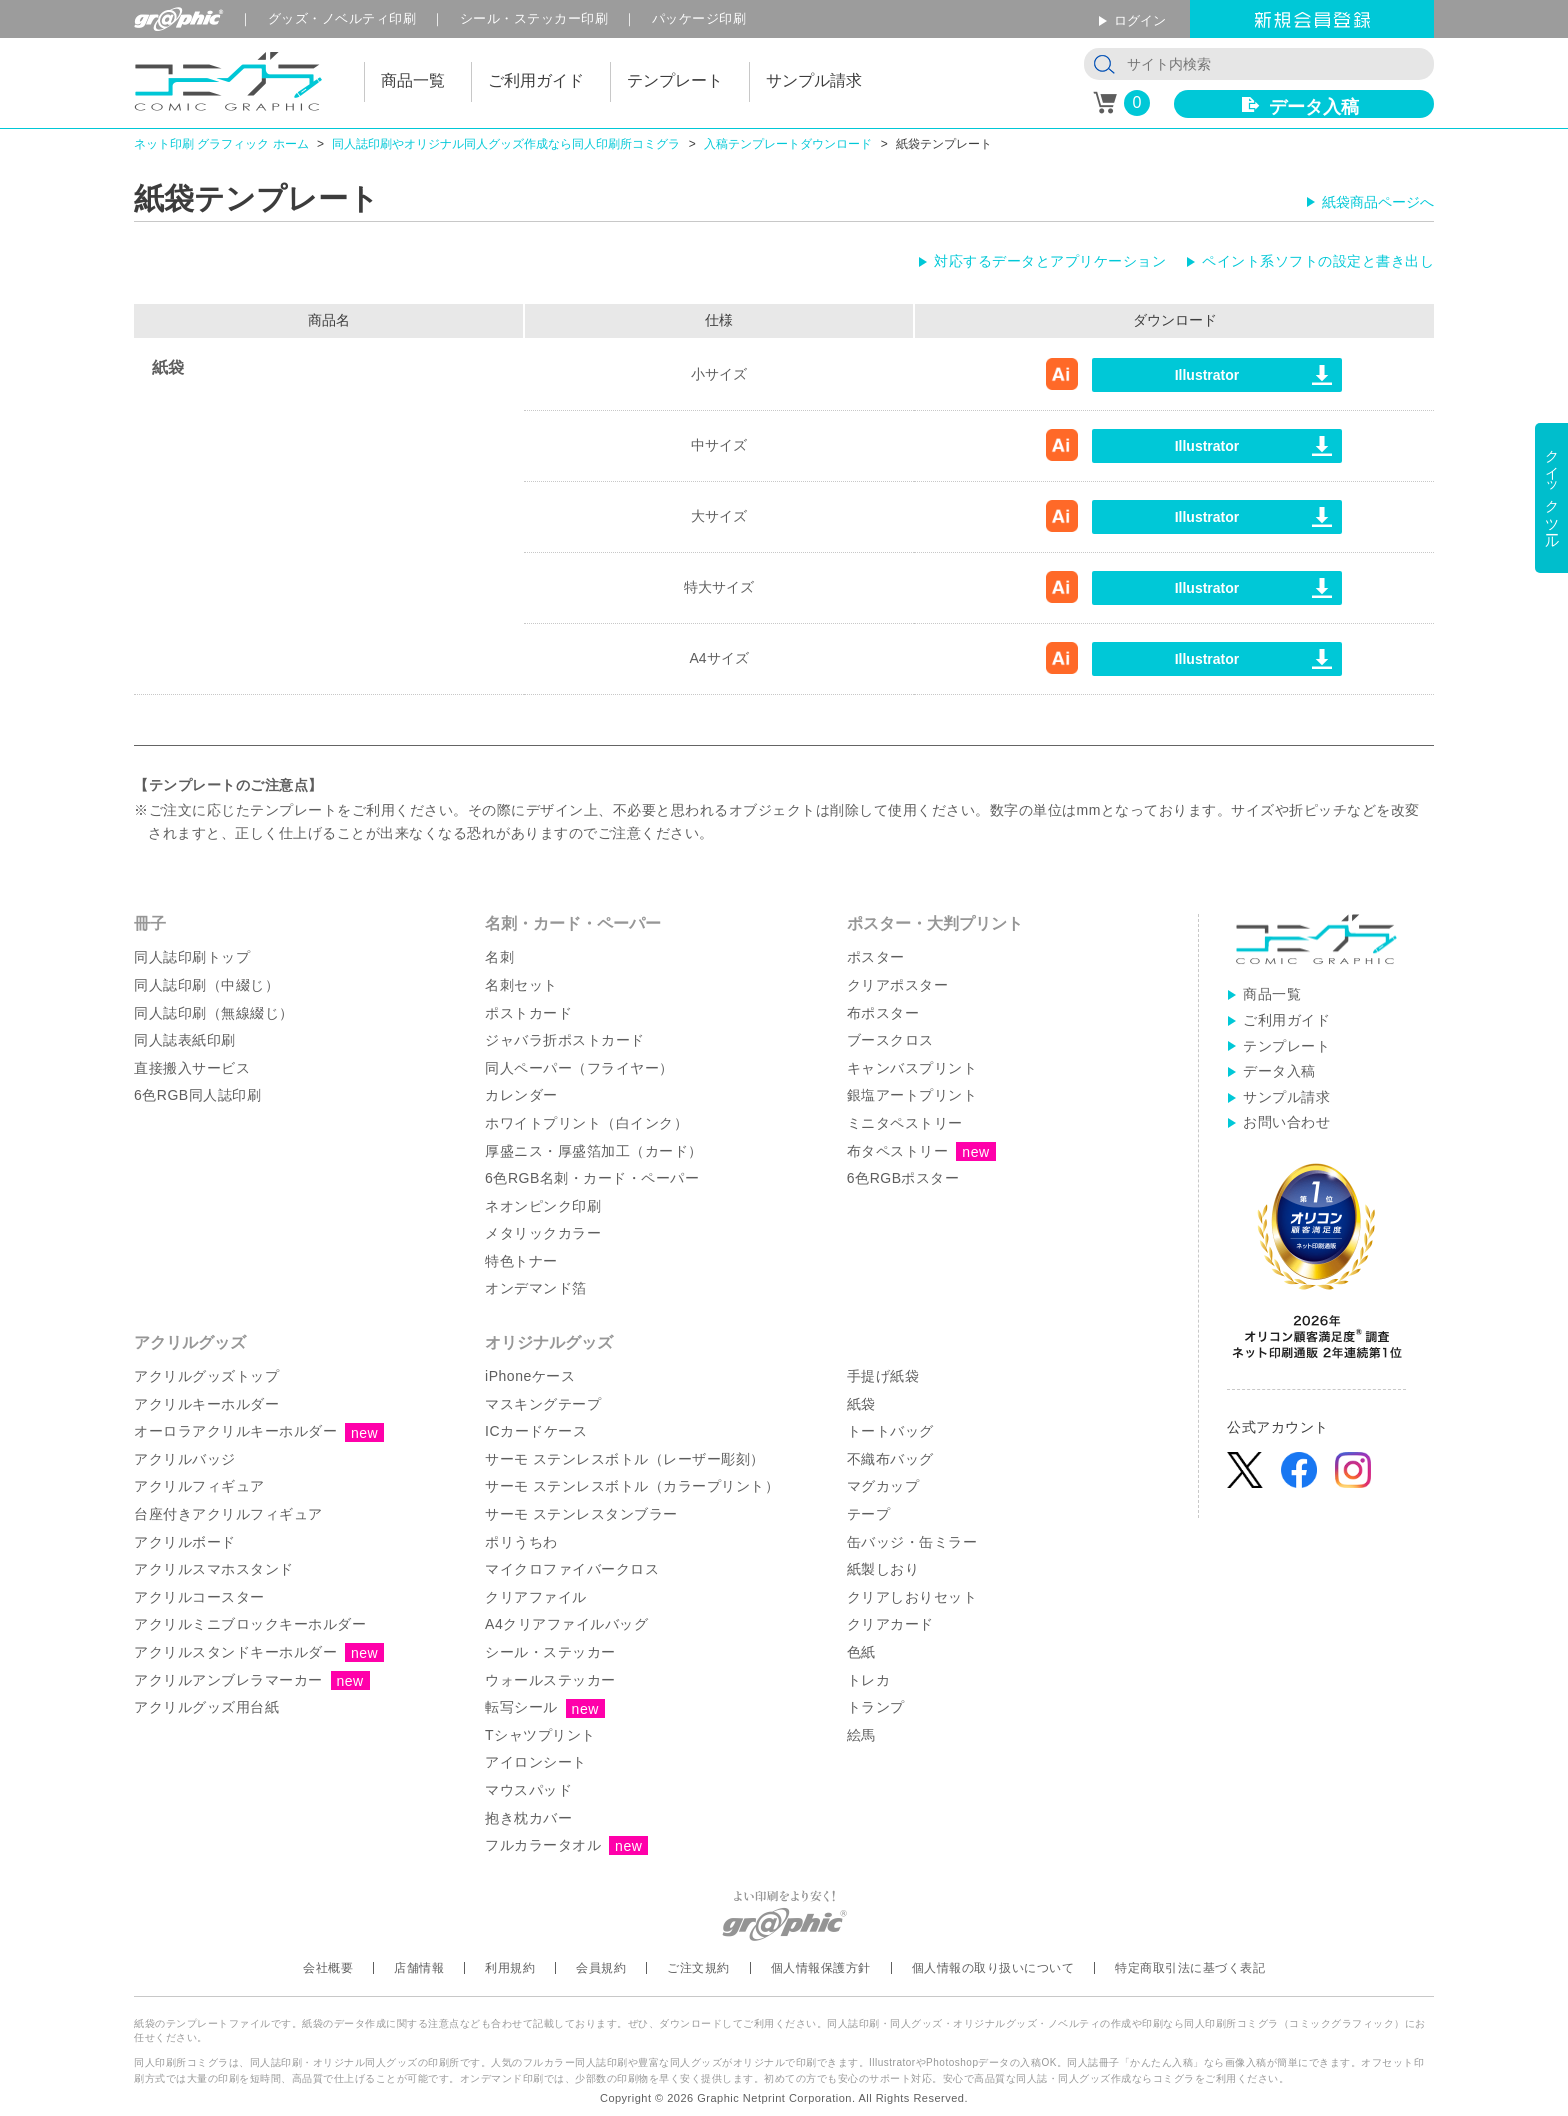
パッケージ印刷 (699, 18)
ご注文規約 (698, 1968)
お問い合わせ (1286, 1122)
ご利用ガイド (1286, 1020)
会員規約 (601, 1968)
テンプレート (1286, 1046)
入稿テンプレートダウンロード (788, 144)
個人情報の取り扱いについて (993, 1968)
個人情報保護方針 (821, 1968)
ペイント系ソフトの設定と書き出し (1318, 261)
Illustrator (1207, 375)
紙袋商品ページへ (1378, 202)
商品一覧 (1272, 994)
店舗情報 (419, 1968)
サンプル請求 (1286, 1097)
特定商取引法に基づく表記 (1190, 1968)
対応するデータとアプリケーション (1050, 261)
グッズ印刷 (342, 18)
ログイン (1140, 20)
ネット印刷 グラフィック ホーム (221, 144)
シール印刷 (534, 18)
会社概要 (328, 1968)
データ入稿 (1314, 107)
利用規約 (510, 1968)
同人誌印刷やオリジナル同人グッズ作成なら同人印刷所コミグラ (506, 144)
